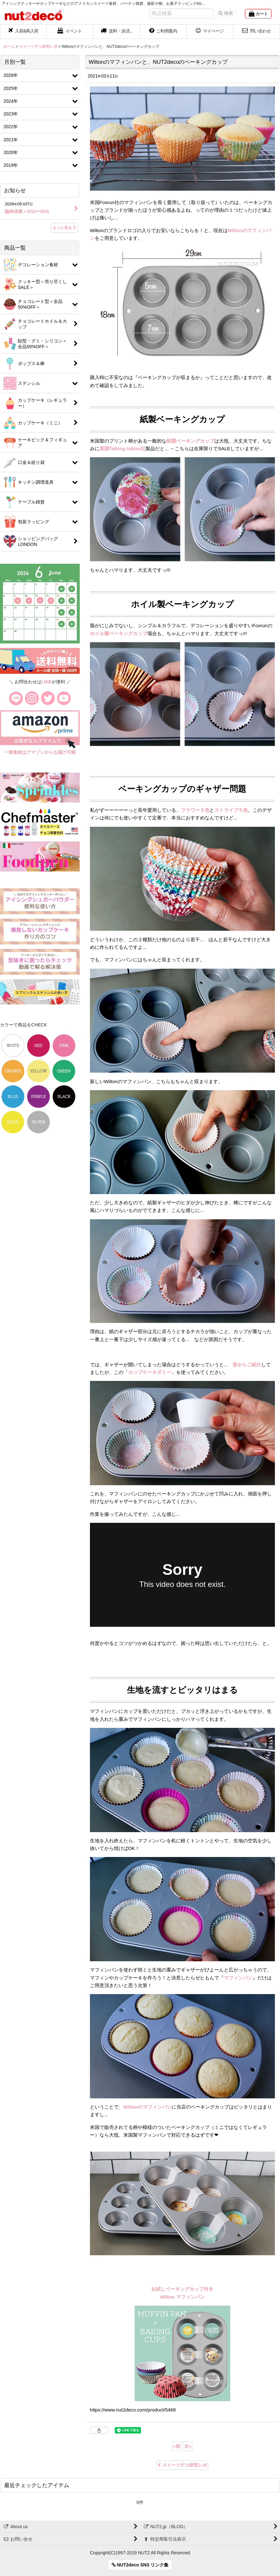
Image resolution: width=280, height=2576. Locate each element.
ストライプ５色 (231, 810)
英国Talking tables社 (122, 448)
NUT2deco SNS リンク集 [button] (140, 2564)
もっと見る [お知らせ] (64, 227)
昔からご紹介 (246, 1364)
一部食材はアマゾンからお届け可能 (40, 752)
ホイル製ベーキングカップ (118, 633)
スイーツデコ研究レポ (182, 2465)
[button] (116, 32)
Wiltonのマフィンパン (147, 2107)
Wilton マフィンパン (182, 2297)
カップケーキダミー (149, 1372)
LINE (46, 681)
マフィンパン (238, 1977)
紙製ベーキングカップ (190, 441)
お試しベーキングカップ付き (182, 2289)
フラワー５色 (195, 810)
